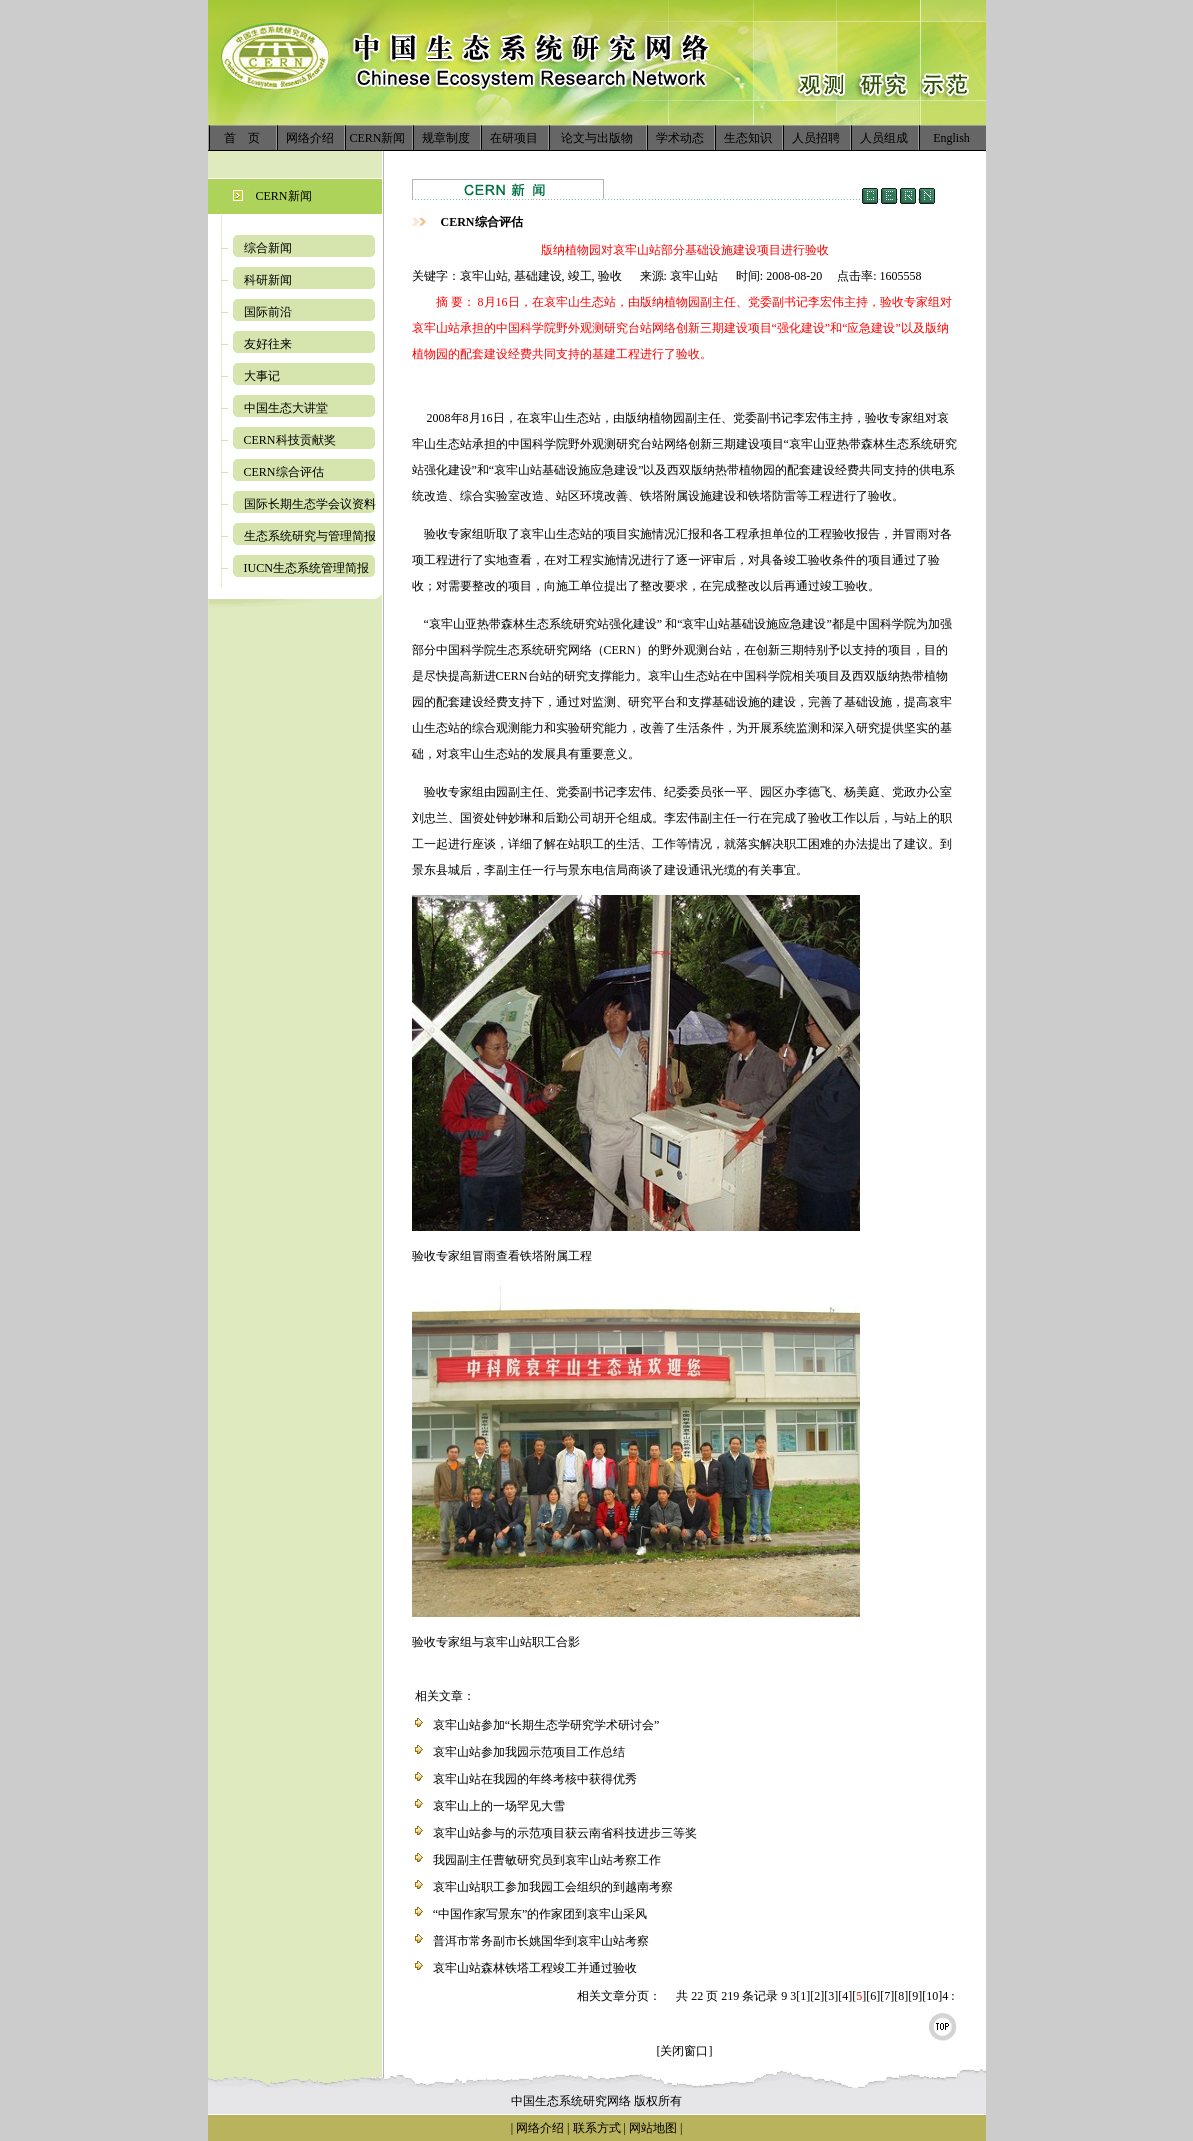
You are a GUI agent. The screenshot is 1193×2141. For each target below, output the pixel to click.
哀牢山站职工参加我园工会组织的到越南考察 (553, 1887)
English (951, 138)
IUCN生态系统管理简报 (306, 568)
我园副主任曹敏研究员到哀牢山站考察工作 (547, 1860)
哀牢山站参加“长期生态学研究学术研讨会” (546, 1725)
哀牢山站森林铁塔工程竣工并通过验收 (535, 1968)
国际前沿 (268, 312)
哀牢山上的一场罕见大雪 (499, 1806)
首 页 (242, 138)
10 (932, 1996)
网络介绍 (310, 138)
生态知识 (748, 138)
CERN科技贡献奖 (290, 440)
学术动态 (680, 138)
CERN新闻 (377, 138)
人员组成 (884, 138)
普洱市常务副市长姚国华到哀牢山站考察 (541, 1941)
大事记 (262, 376)
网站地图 (653, 2128)
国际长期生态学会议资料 (310, 504)
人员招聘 (816, 138)
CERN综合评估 (284, 472)
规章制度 (446, 138)
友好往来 (268, 344)
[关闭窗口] (685, 2051)
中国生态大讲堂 (286, 408)
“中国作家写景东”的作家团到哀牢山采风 (540, 1914)
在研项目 (514, 138)
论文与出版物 (597, 138)
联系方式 (595, 2128)
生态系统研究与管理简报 (310, 536)
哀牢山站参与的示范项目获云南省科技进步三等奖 (565, 1833)
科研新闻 (268, 280)
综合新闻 (268, 248)
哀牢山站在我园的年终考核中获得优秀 (535, 1779)
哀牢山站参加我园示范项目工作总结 (529, 1752)
